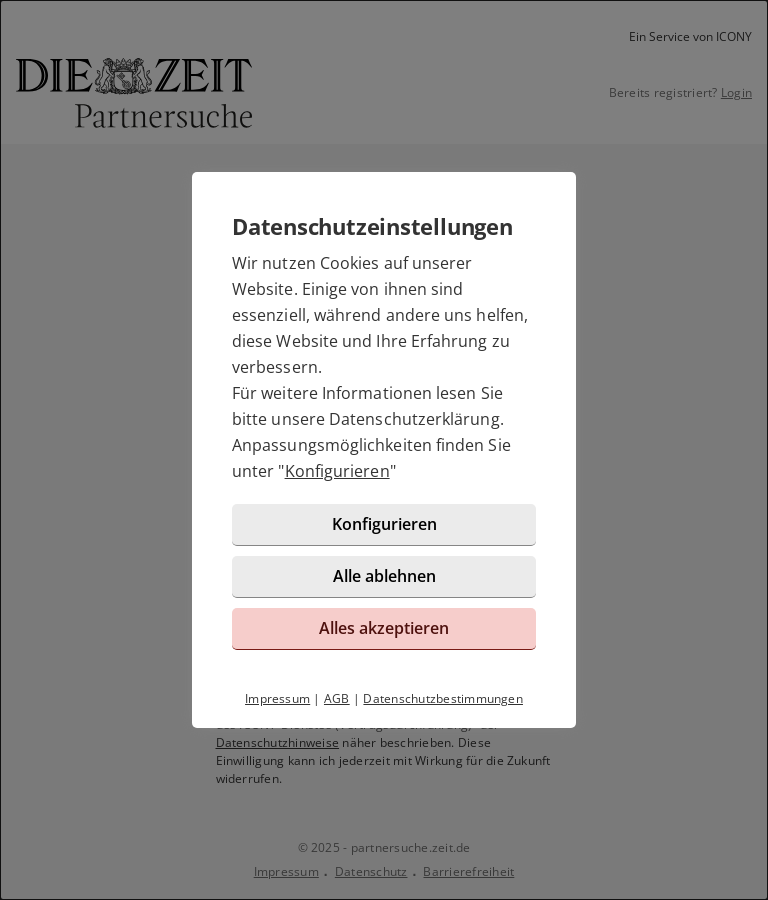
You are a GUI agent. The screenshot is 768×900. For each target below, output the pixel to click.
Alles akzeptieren (384, 628)
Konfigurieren (337, 471)
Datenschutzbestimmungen (443, 698)
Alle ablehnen (384, 576)
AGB (337, 698)
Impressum (277, 698)
